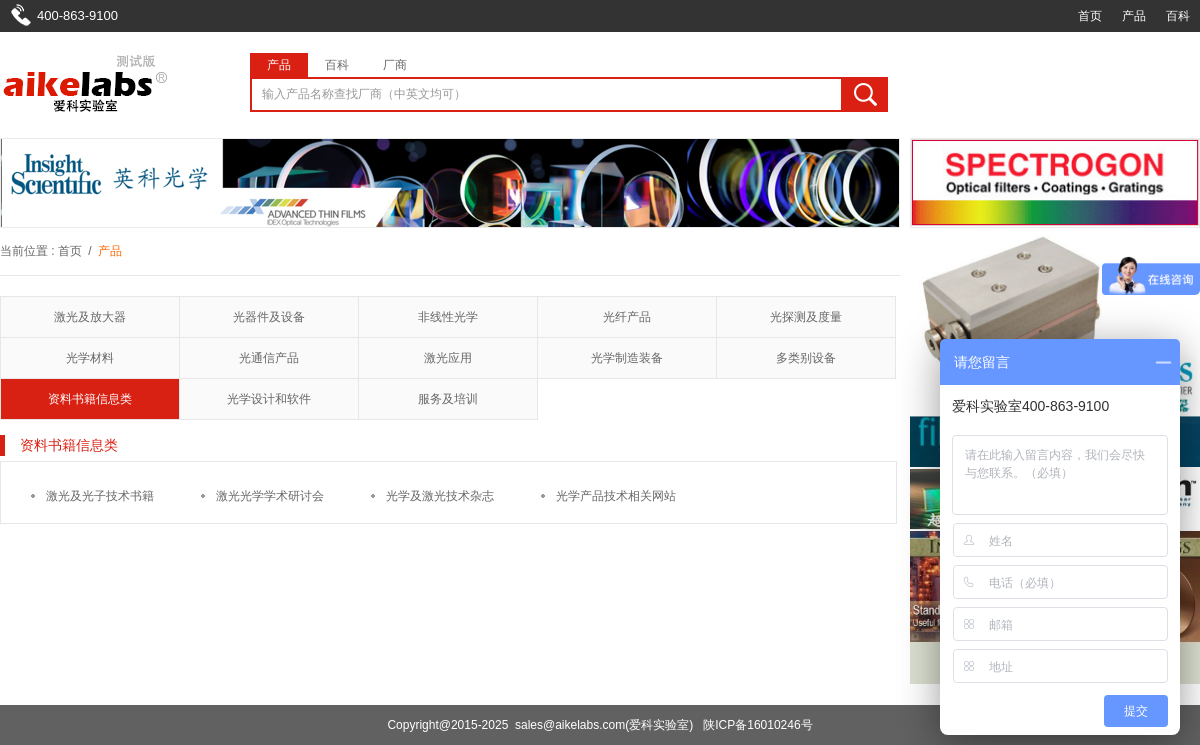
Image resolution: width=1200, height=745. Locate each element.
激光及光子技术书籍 (100, 496)
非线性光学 (448, 317)
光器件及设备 (269, 317)
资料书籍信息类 (90, 399)
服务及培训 (448, 399)
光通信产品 (269, 358)
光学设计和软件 (269, 399)
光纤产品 (627, 317)
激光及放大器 (90, 317)
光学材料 (90, 358)
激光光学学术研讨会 (270, 496)
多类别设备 (806, 358)
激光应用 (448, 358)
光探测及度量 (806, 317)
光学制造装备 (627, 358)
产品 (1134, 16)
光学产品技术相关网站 (616, 496)
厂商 (395, 65)
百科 (1178, 16)
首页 (1090, 16)
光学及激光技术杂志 (440, 496)
